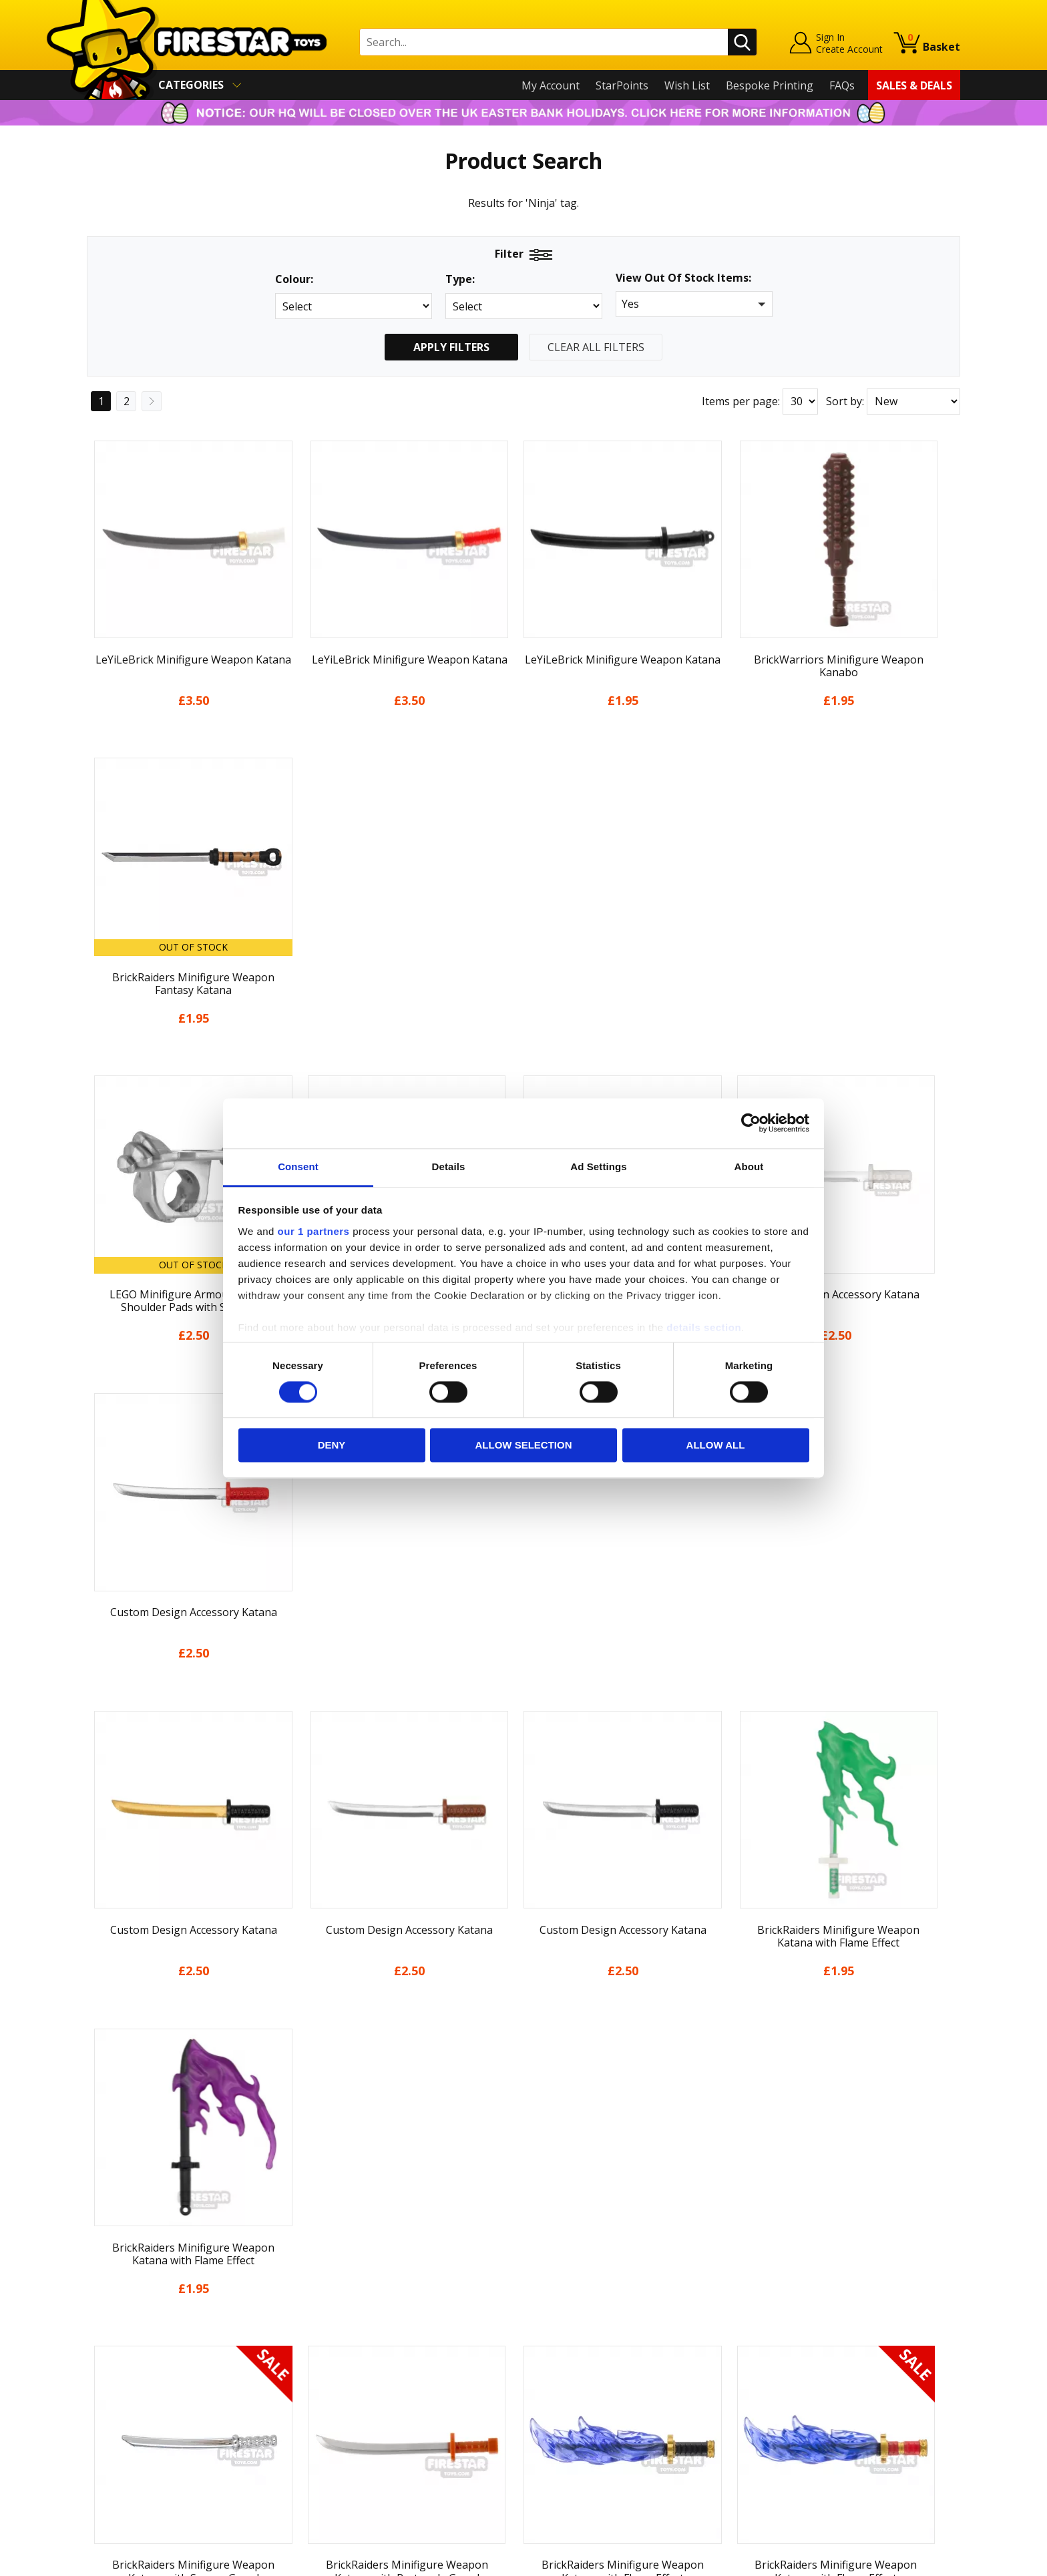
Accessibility (116, 2437)
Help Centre (335, 2305)
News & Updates (128, 2341)
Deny (332, 1445)
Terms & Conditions (136, 2398)
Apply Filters (451, 347)
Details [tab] (448, 1166)
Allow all (715, 1445)
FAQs (842, 85)
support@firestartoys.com (370, 2349)
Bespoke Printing (769, 85)
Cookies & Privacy (131, 2417)
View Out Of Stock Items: (683, 278)
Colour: (294, 279)
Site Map (109, 2476)
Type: (460, 279)
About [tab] (749, 1166)
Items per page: (741, 401)
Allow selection (523, 1445)
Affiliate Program (348, 2449)
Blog (98, 2360)
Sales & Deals (914, 85)
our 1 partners (314, 1231)
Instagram (629, 2336)
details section (703, 1327)
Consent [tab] (298, 1166)
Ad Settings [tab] (598, 1166)
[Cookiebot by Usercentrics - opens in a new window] (750, 1123)
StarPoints (622, 85)
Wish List (687, 85)
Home (102, 2283)
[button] (694, 304)
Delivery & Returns (133, 2379)
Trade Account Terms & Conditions (392, 2427)
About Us (110, 2321)
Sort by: (845, 401)
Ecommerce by (910, 2560)
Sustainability (120, 2456)
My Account (550, 85)
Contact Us (332, 2283)
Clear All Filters (596, 347)
